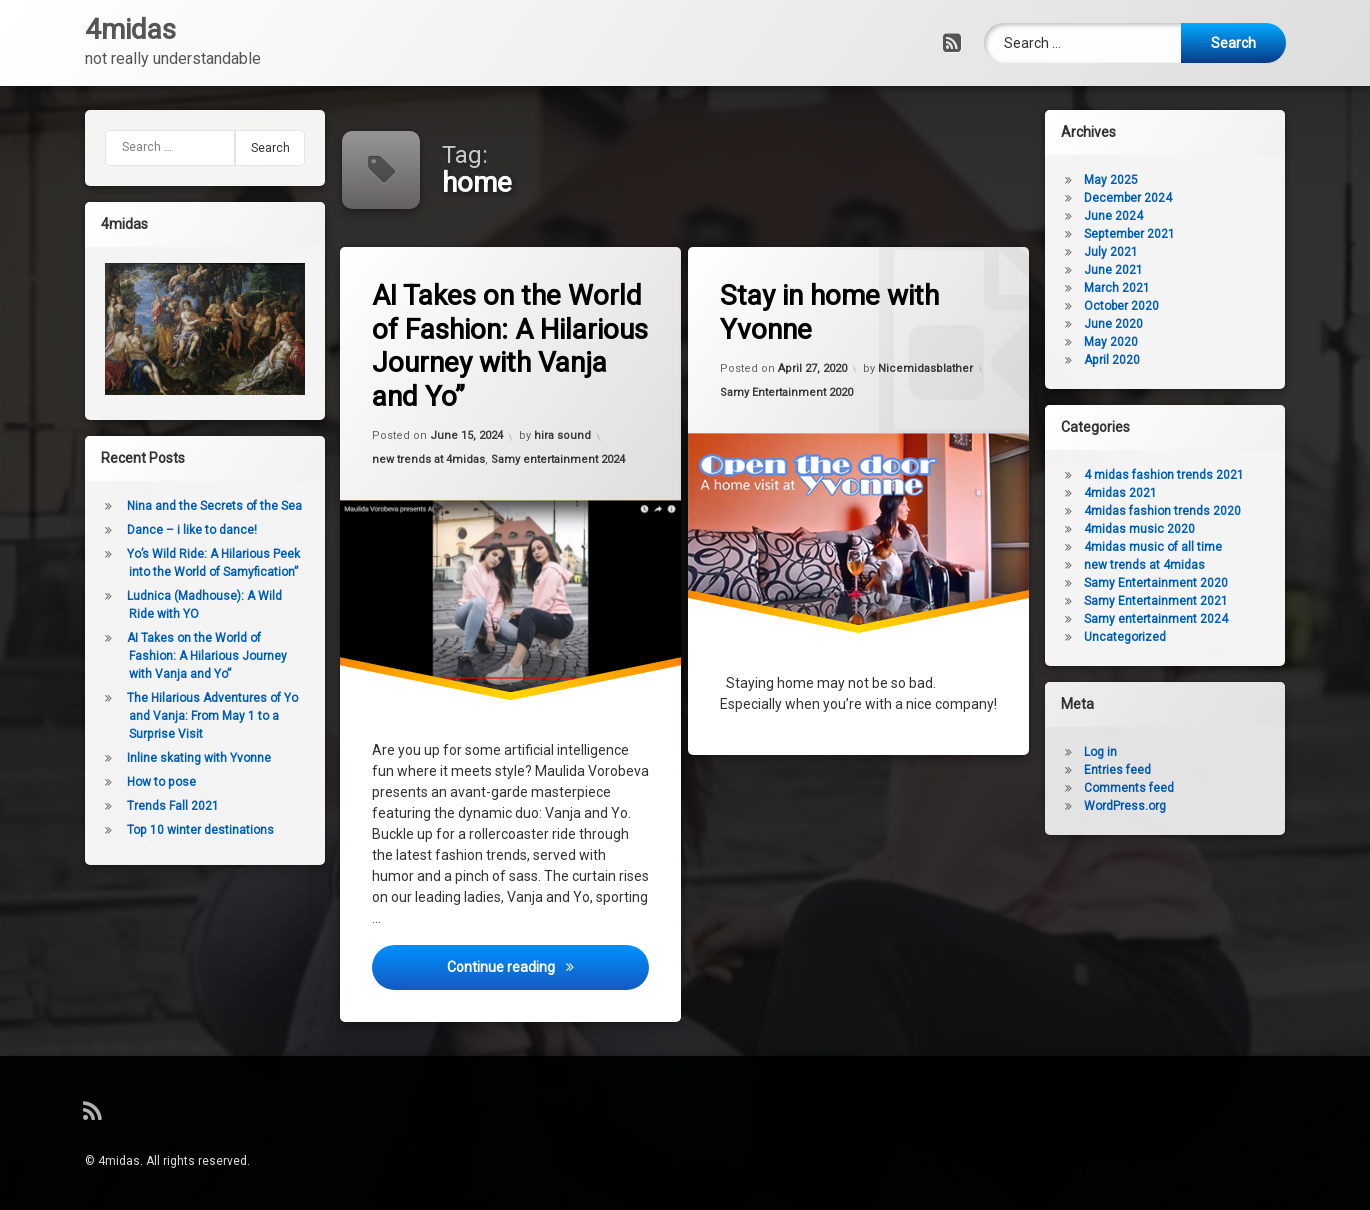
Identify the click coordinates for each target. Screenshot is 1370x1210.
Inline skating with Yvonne (188, 758)
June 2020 (1124, 324)
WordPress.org (1136, 806)
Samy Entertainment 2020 (789, 393)
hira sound (564, 433)
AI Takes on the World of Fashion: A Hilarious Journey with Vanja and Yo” (513, 344)
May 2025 (1122, 180)
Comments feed (1140, 788)
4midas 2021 (1131, 493)
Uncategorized (1136, 637)
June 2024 (1124, 216)
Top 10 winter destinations (189, 830)
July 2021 (1122, 252)
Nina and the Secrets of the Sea (203, 506)
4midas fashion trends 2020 (1173, 511)
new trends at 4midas (431, 462)
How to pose (150, 782)
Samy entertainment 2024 (560, 457)
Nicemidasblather (926, 366)
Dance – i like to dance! (181, 530)
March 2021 (1128, 288)
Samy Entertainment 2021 (1167, 601)
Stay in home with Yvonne (832, 312)
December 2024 (1139, 198)
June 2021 (1124, 270)
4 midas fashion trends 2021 (1175, 475)
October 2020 (1132, 306)
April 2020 (1123, 360)
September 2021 (1140, 234)
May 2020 (1122, 342)
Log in (1111, 752)
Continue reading (550, 977)
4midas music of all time (1164, 547)
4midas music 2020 (1150, 529)
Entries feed (1128, 770)
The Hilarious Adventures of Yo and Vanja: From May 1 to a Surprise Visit (201, 716)
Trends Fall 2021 (162, 806)
